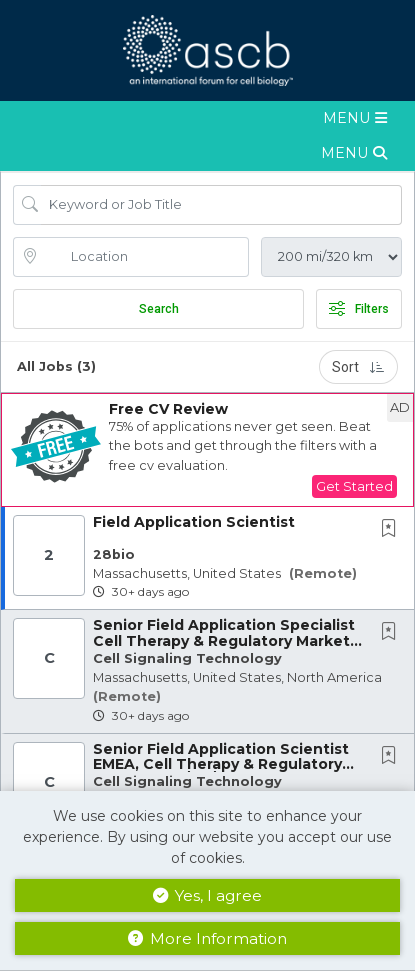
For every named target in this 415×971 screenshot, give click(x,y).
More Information (207, 938)
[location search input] (145, 257)
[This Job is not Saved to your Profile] (393, 530)
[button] (207, 118)
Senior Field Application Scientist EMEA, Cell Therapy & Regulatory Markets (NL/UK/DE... (221, 764)
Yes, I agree (207, 895)
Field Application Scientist (194, 522)
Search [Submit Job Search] (159, 309)
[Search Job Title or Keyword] (221, 205)
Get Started (354, 486)
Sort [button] (358, 367)
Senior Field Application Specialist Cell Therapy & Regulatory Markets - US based (225, 640)
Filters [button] (359, 309)
